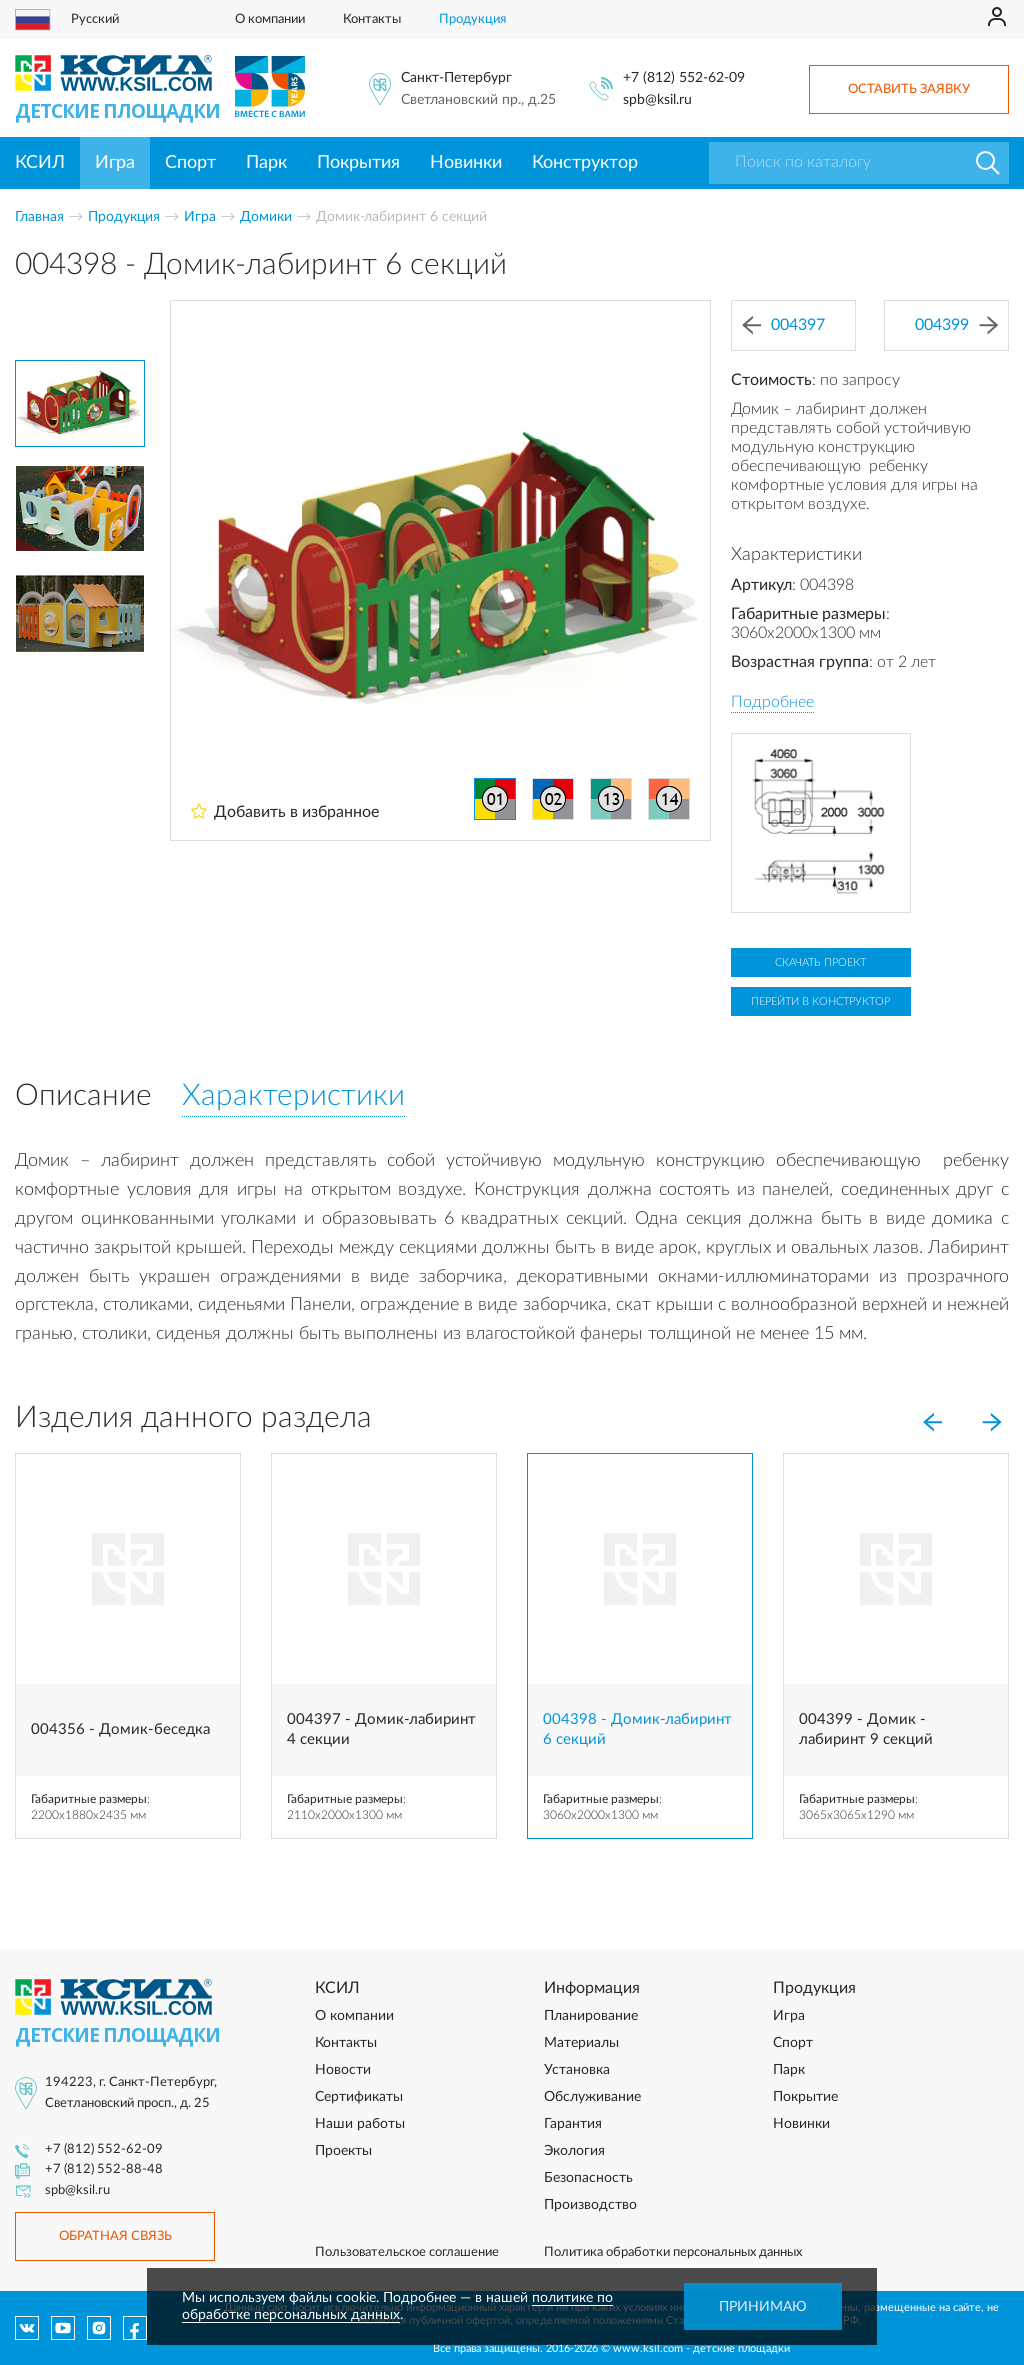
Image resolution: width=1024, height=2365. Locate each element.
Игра (115, 163)
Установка (577, 2070)
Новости (343, 2070)
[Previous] (932, 1422)
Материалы (581, 2043)
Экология (574, 2151)
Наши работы (360, 2124)
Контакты (372, 19)
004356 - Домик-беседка (120, 1729)
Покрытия (358, 163)
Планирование (591, 2016)
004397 (783, 325)
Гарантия (573, 2124)
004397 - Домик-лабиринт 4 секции (381, 1729)
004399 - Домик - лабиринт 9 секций (866, 1729)
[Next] (992, 1422)
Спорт (190, 163)
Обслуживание (592, 2097)
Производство (590, 2205)
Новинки (466, 163)
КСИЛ (40, 163)
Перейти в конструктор (820, 1001)
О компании (270, 19)
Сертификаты (359, 2097)
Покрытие (805, 2097)
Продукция (472, 19)
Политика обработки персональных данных (673, 2252)
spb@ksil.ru (657, 100)
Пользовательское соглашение (407, 2252)
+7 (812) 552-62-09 (684, 78)
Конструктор (585, 163)
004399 (956, 325)
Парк (266, 163)
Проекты (343, 2151)
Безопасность (588, 2178)
